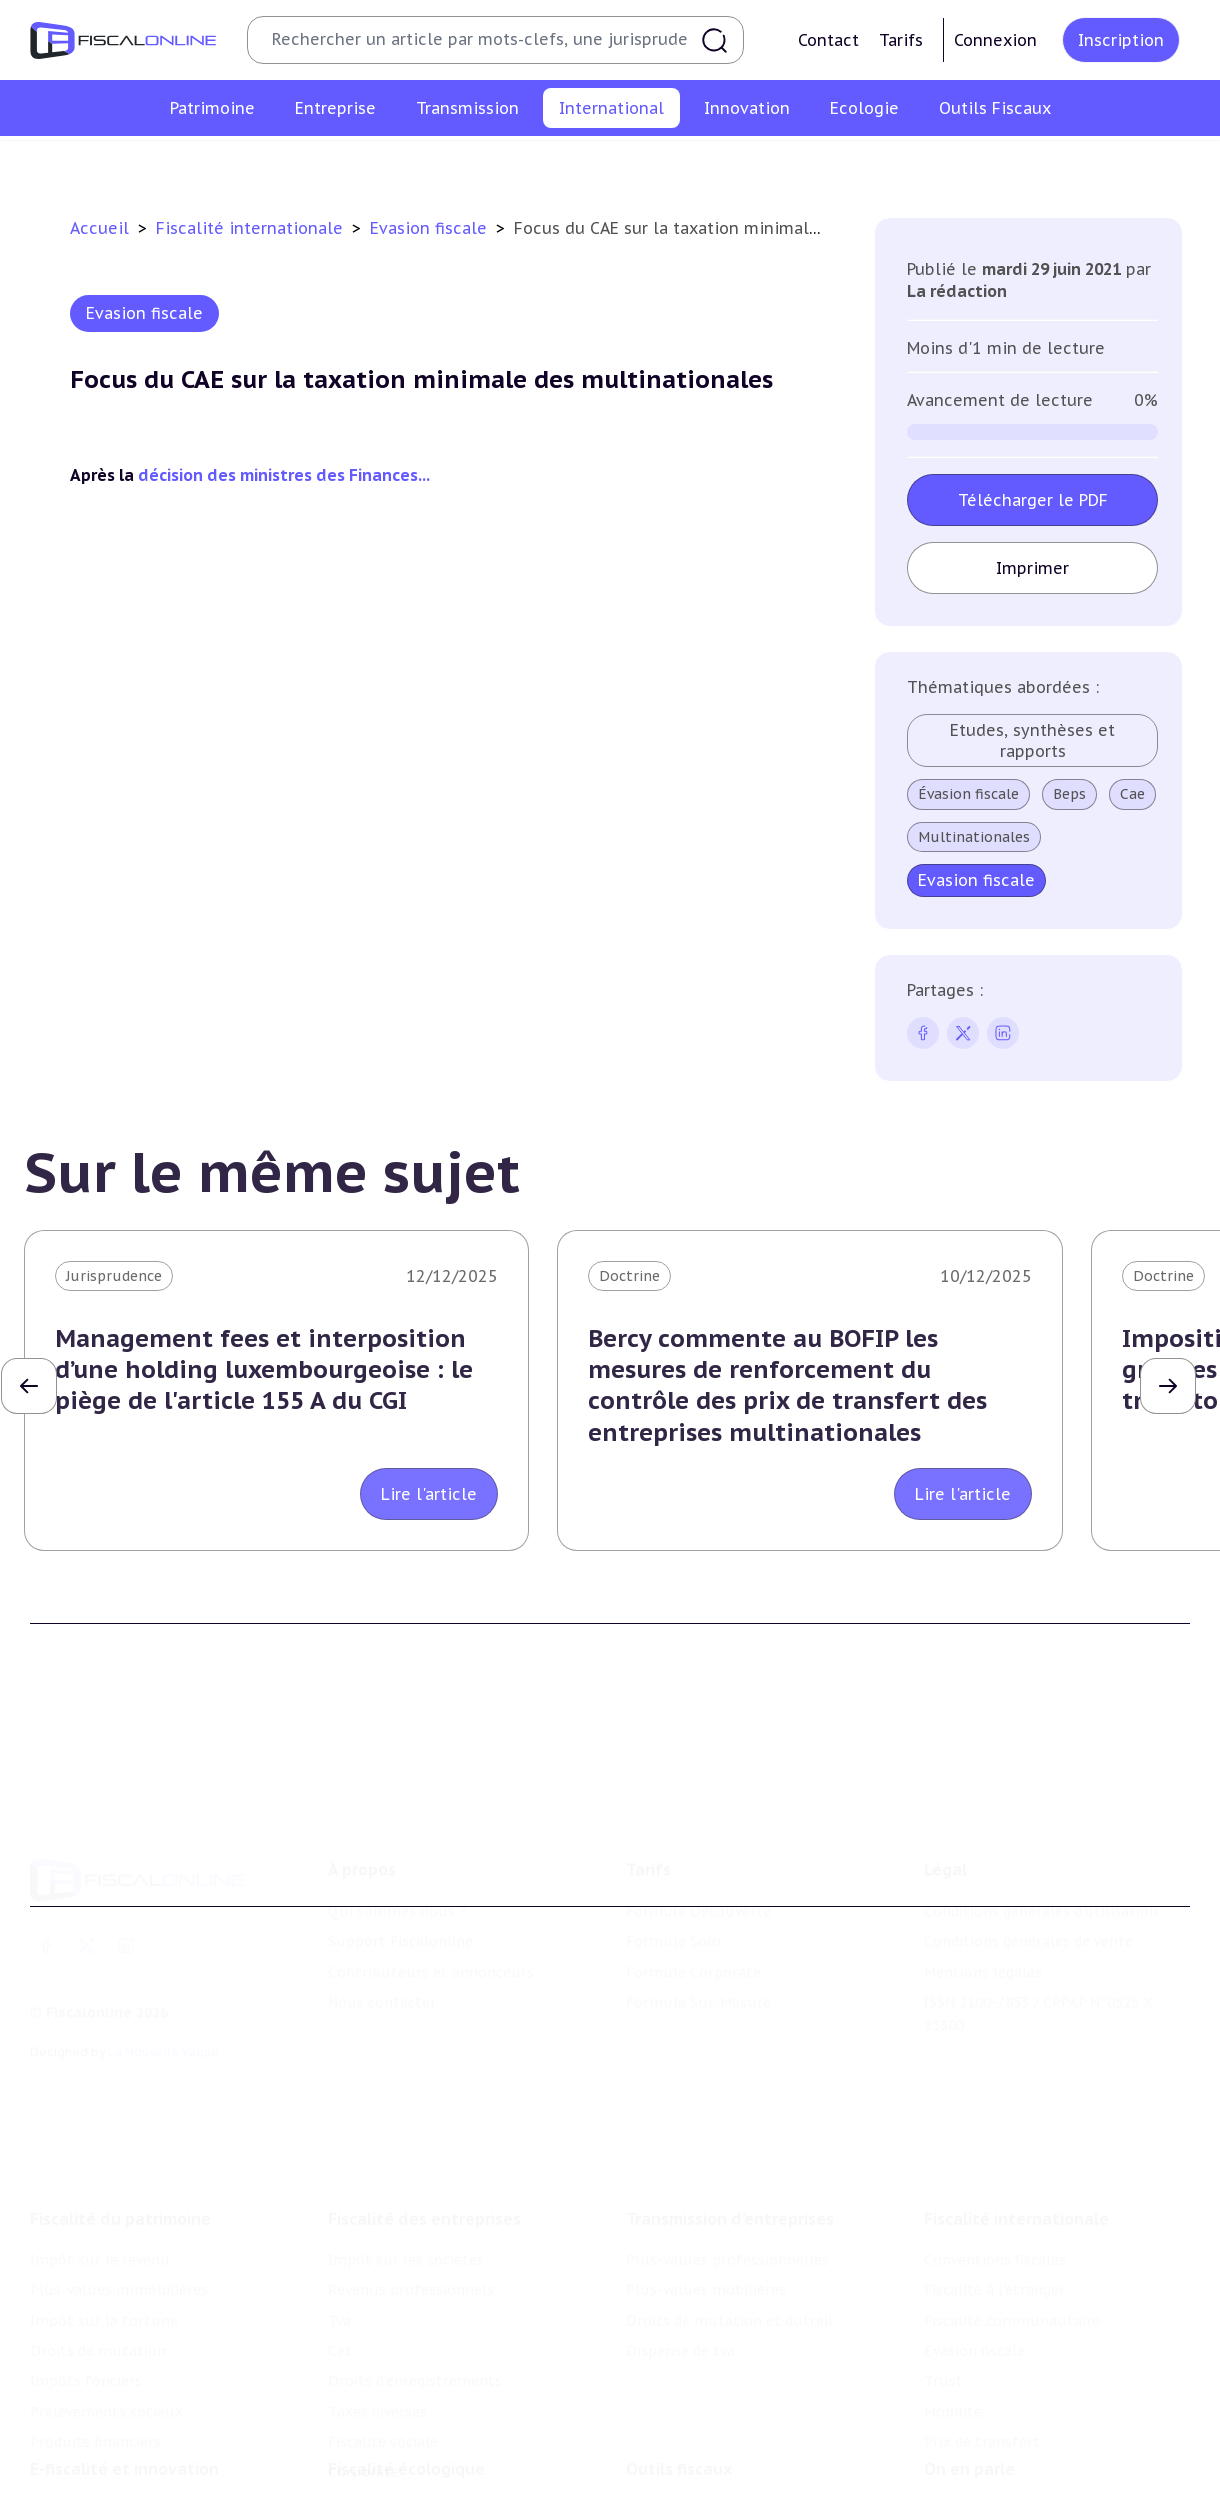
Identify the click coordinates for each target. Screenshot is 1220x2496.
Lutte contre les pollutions (424, 2413)
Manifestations (977, 2474)
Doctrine (629, 1276)
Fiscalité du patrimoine (120, 2095)
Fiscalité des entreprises (424, 2095)
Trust (827, 164)
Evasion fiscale (733, 164)
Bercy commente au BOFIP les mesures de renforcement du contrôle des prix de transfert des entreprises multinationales (787, 1385)
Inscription (1121, 40)
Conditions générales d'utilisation (1041, 1821)
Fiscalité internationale (252, 228)
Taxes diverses (377, 2288)
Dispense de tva (680, 2227)
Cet (340, 2227)
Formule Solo (673, 1851)
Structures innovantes (108, 2444)
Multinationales (975, 837)
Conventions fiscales (223, 164)
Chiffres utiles (677, 2413)
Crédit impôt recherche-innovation (151, 2413)
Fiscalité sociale (383, 2318)
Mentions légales (983, 1882)
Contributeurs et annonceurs (431, 1882)
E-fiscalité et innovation (124, 2372)
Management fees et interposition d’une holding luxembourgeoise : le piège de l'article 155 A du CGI (264, 1369)
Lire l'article (429, 1494)
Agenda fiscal (671, 2444)
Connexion (995, 40)
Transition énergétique (408, 2474)
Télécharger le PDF (1033, 500)
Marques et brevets (97, 2474)
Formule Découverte (698, 1821)
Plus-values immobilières (119, 2166)
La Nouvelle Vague (163, 1961)
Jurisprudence (114, 1276)
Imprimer (1033, 568)
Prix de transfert (1011, 164)
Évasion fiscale (969, 794)
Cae (1133, 794)
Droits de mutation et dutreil (729, 2197)
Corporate (363, 2349)
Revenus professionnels (411, 2166)
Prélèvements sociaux (106, 2288)
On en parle (969, 2372)
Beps (1070, 794)
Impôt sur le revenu (100, 2136)
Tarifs (901, 40)
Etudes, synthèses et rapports (1033, 740)
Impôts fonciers (86, 2257)
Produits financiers (95, 2318)
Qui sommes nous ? (397, 1821)
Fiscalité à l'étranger (388, 164)
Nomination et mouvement (1020, 2413)
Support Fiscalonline (400, 1851)
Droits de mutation (98, 2227)
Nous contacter (382, 1912)
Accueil (99, 228)
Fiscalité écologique (406, 2372)
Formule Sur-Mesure (698, 1912)
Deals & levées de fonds (1007, 2444)
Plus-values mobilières (706, 2166)
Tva (339, 2197)
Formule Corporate (693, 1882)
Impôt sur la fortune (104, 2197)
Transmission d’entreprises (730, 2095)
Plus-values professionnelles (727, 2136)
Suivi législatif (676, 2474)
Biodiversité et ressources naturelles (456, 2444)
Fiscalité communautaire (571, 164)
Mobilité (900, 164)
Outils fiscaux (679, 2372)
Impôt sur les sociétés (406, 2136)
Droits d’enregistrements (415, 2257)
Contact (828, 40)
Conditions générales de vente (1028, 1851)
